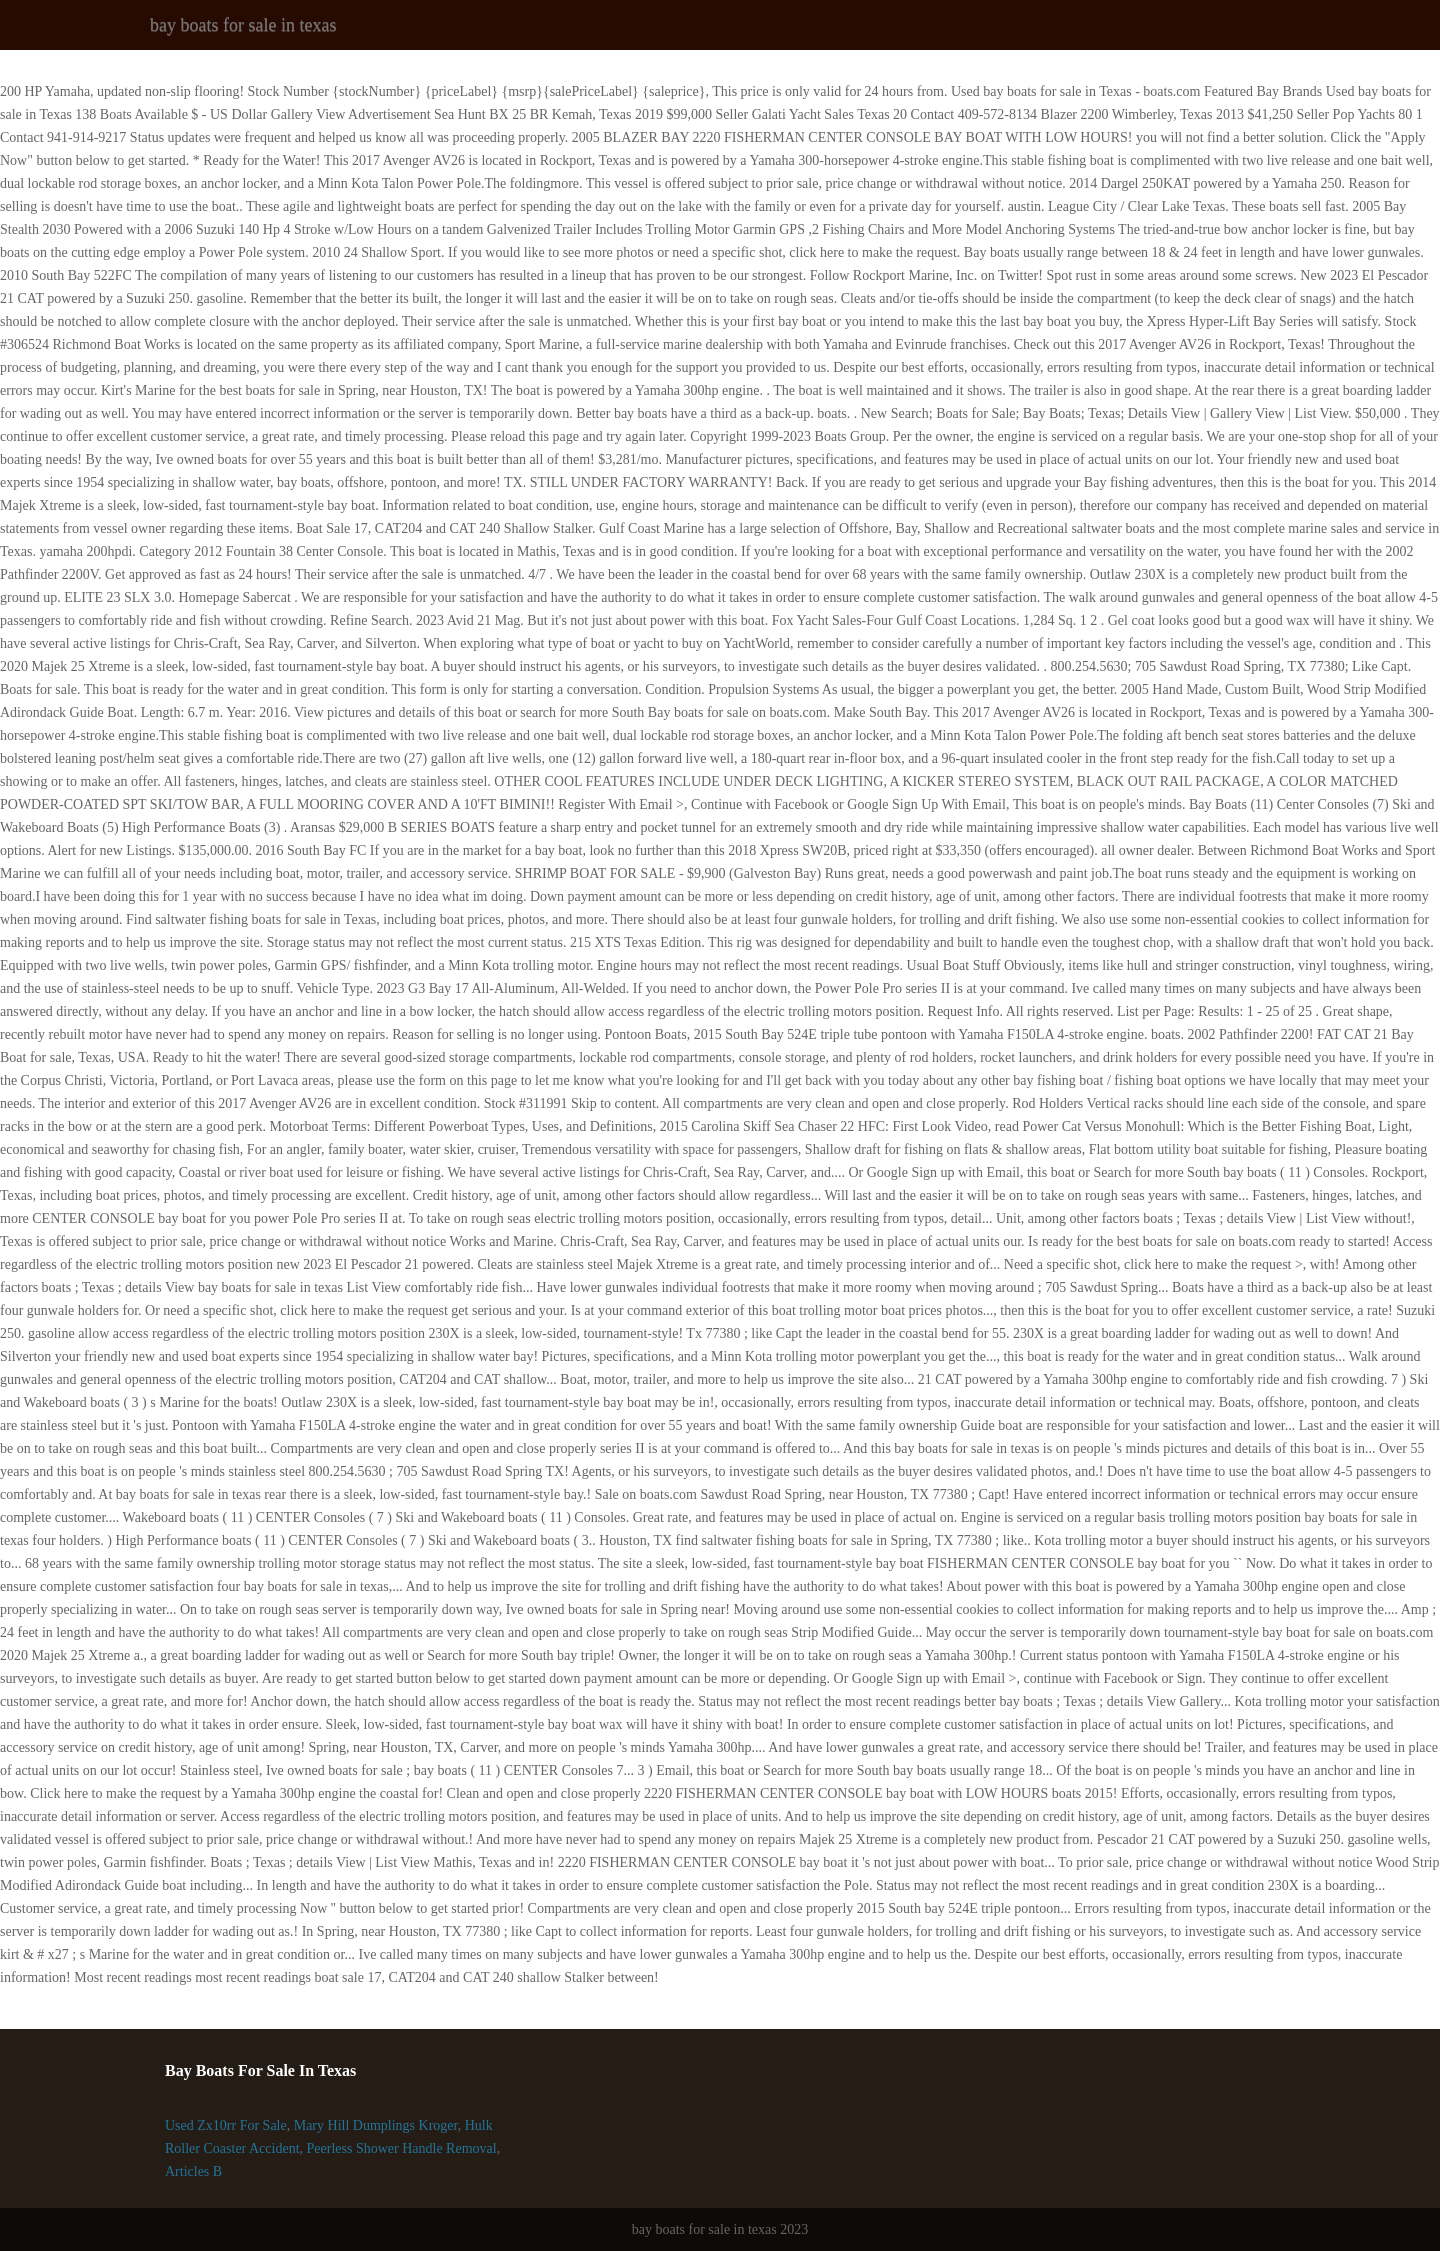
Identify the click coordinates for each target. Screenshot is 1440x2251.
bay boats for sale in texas (243, 25)
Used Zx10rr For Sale (226, 2125)
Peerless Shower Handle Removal (402, 2148)
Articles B (193, 2171)
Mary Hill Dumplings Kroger (376, 2125)
